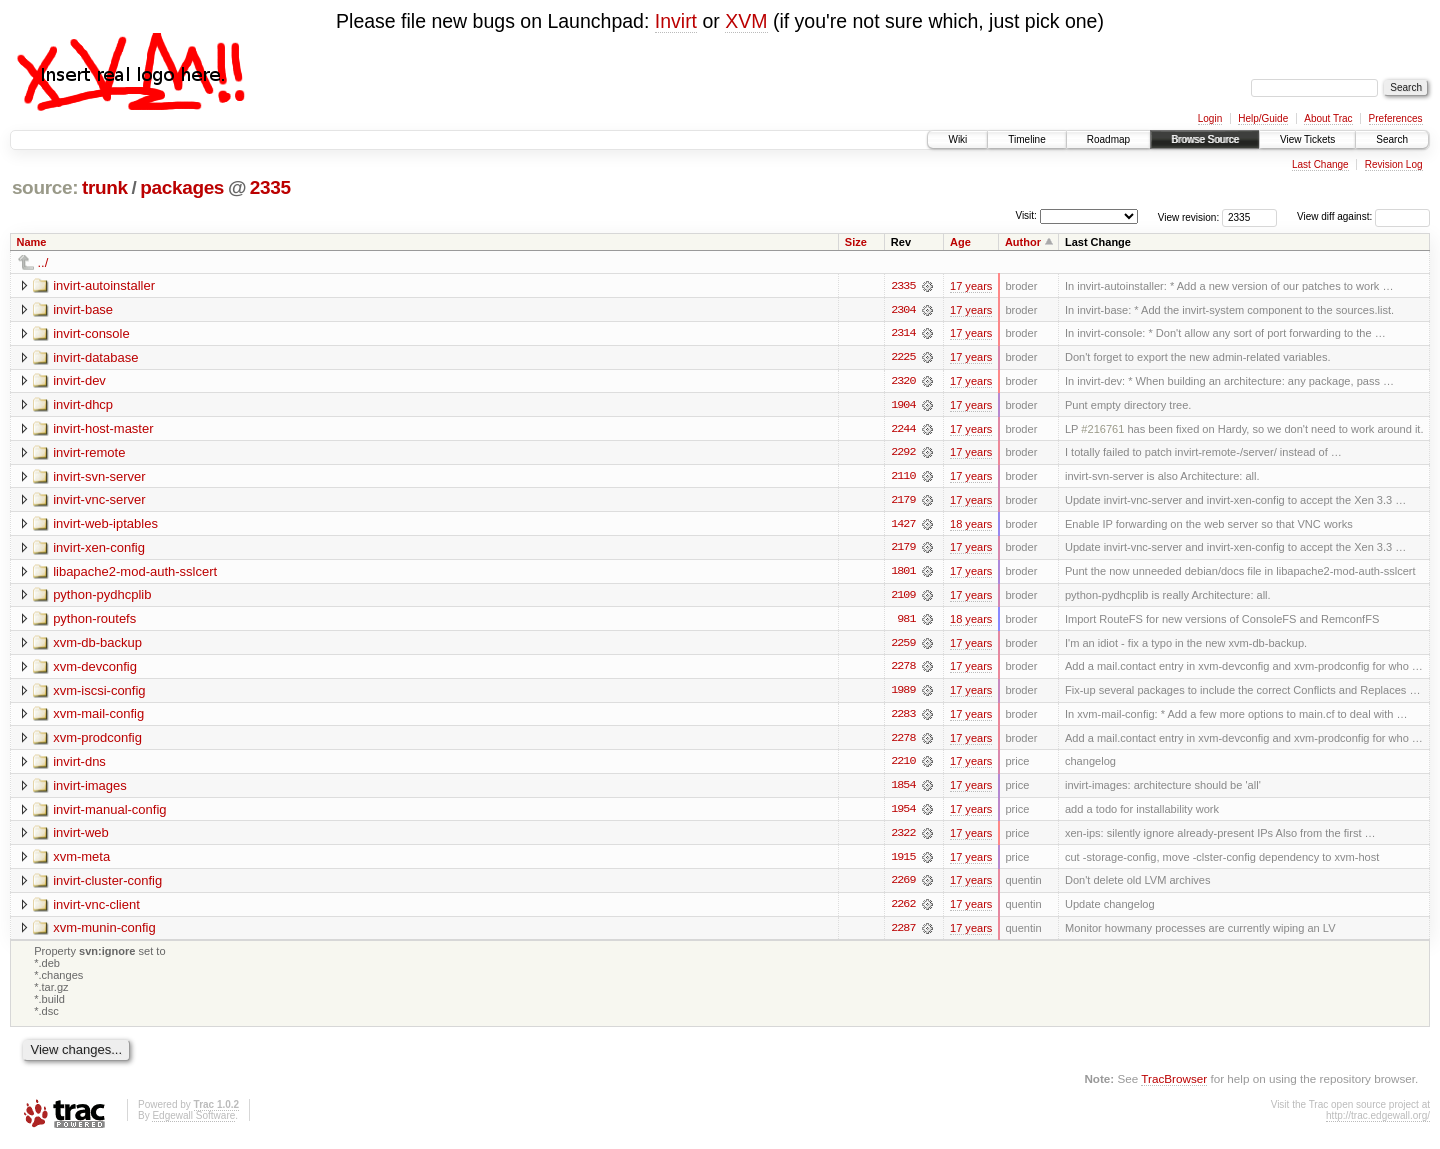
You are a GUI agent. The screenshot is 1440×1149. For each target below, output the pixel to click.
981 (906, 622)
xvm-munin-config (104, 933)
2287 (903, 934)
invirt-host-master (103, 429)
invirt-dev (79, 381)
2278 (903, 670)
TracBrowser (1174, 1084)
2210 (903, 766)
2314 (903, 334)
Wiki (957, 139)
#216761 (1102, 430)
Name (32, 242)
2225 (903, 358)
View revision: (1189, 216)
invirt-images (90, 789)
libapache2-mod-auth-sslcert (135, 573)
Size (856, 242)
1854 (903, 790)
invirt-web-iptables (105, 525)
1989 (903, 694)
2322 (903, 838)
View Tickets (1307, 139)
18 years (971, 526)
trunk (105, 187)
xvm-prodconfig (97, 741)
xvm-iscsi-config (99, 693)
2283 (903, 718)
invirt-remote (89, 453)
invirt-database (95, 357)
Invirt (676, 21)
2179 (903, 502)
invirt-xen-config (99, 549)
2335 (270, 187)
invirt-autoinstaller (104, 285)
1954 (903, 814)
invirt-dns (79, 765)
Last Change (1320, 164)
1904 (903, 406)
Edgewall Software (193, 1122)
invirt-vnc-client (96, 909)
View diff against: (1363, 216)
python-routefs (94, 621)
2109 (903, 598)
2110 (903, 478)
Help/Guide (1263, 118)
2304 (903, 310)
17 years (971, 286)
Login (1210, 118)
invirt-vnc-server (99, 501)
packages (182, 187)
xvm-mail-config (98, 717)
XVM (746, 21)
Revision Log (1394, 164)
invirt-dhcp (83, 405)
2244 (903, 430)
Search (1392, 139)
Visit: (1026, 215)
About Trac (1328, 118)
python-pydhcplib (102, 597)
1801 (903, 574)
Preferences (1396, 118)
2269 (903, 886)
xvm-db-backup (97, 645)
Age (960, 242)
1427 (903, 526)
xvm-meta (81, 861)
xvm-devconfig (95, 669)
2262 (903, 910)
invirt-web (81, 837)
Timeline (1026, 139)
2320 (903, 382)
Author (1023, 242)
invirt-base (83, 309)
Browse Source (1205, 139)
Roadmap (1108, 139)
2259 (903, 646)
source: (45, 187)
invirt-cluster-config (107, 885)
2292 (903, 454)
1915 (903, 862)
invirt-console (91, 333)
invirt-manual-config (109, 813)
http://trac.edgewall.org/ (1378, 1122)
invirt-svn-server (99, 477)
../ (43, 262)
